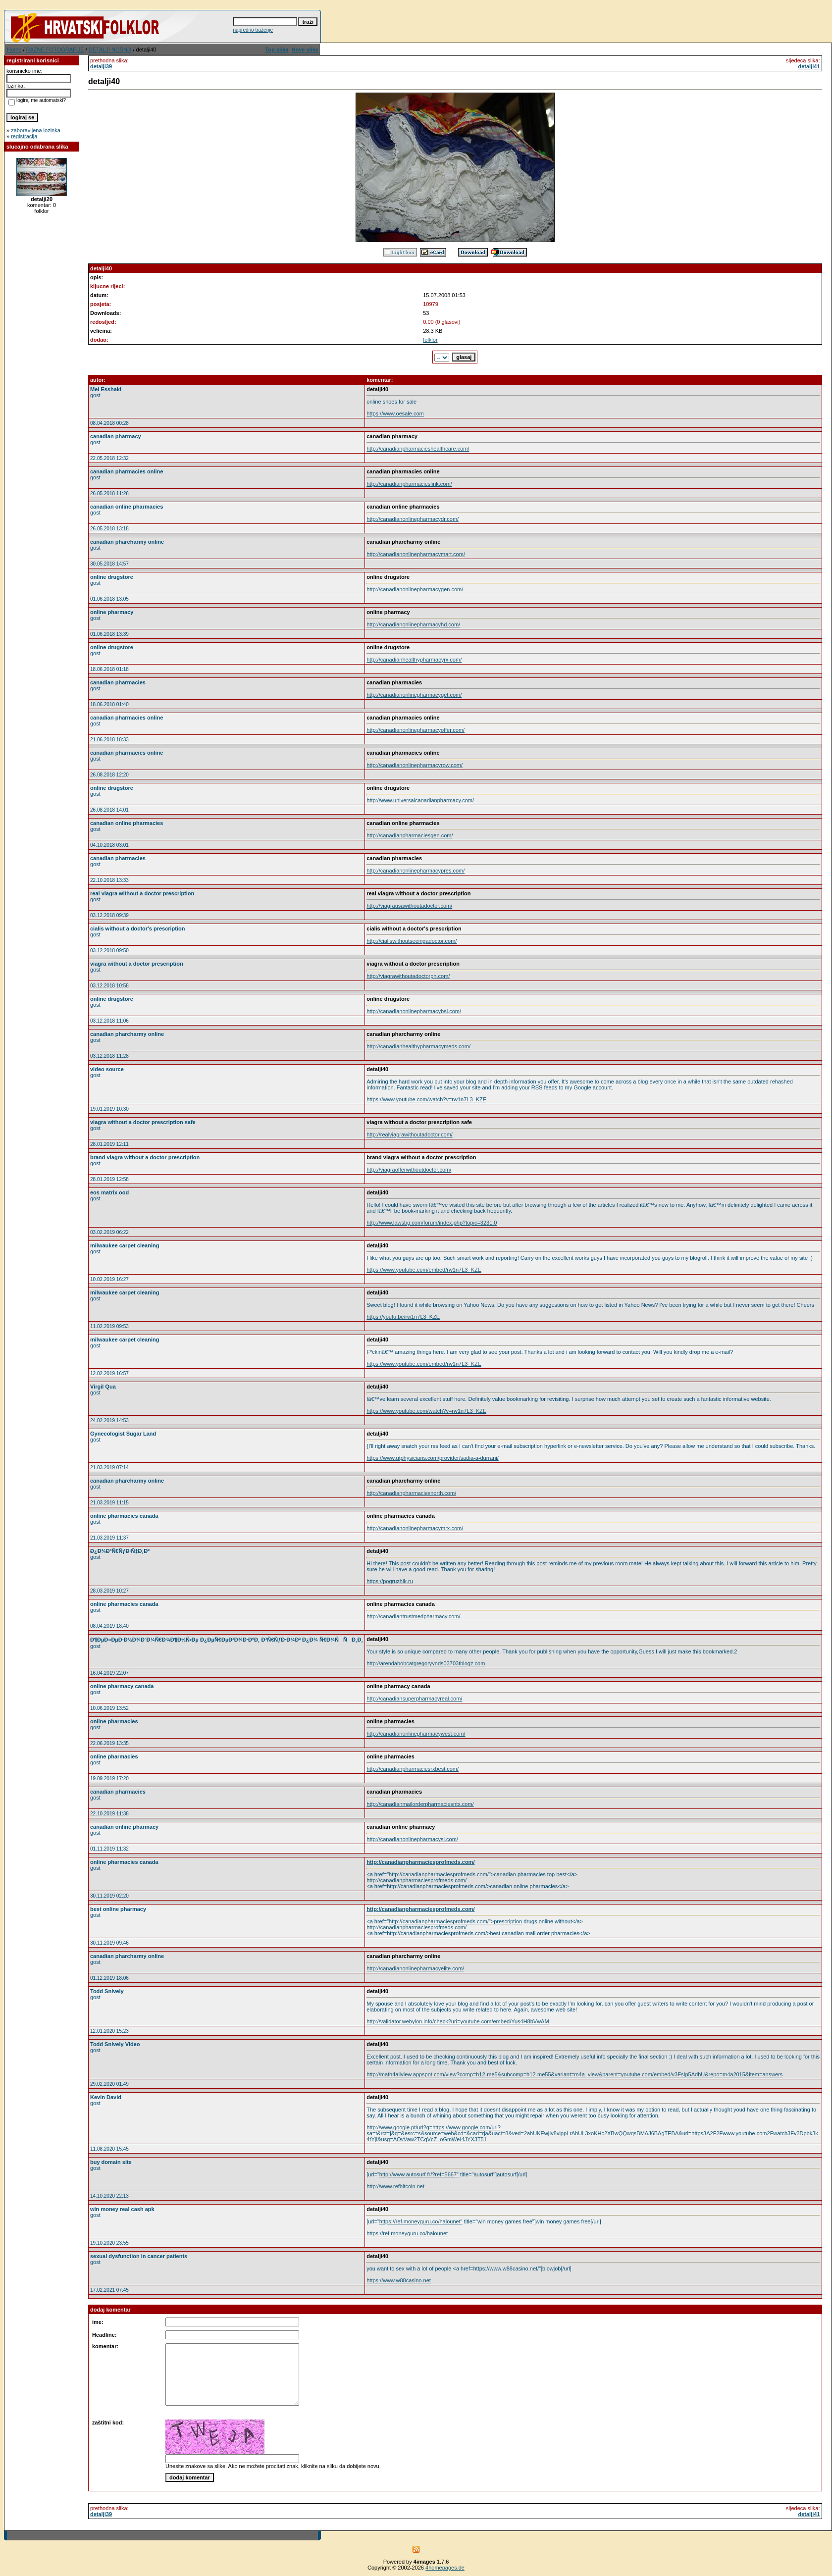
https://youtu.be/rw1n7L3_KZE (403, 1317)
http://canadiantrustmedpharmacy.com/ (413, 1616)
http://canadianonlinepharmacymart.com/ (415, 554)
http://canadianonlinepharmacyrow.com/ (414, 765)
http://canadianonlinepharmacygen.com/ (414, 589)
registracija (24, 136)
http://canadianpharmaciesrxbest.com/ (412, 1769)
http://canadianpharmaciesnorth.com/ (411, 1493)
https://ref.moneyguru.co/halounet (407, 2233)
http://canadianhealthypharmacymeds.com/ (418, 1046)
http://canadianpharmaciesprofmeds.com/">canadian (452, 1874)
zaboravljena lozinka (35, 130)
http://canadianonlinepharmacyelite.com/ (415, 1968)
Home (14, 49)
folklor (430, 340)
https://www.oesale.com (395, 413)
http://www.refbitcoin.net (395, 2186)
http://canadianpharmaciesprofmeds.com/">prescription (455, 1921)
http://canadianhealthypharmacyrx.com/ (414, 660)
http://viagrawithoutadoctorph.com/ (408, 976)
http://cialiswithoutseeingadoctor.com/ (411, 941)
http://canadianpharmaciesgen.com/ (409, 835)
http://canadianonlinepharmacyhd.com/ (413, 624)
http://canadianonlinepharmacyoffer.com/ (415, 730)
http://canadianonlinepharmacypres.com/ (415, 871)
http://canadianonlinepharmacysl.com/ (412, 1839)
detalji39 (101, 66)
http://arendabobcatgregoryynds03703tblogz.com (425, 1663)
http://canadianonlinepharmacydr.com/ (412, 519)
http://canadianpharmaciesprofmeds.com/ (420, 1862)
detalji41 (809, 66)
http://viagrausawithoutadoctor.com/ (409, 906)
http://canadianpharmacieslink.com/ (409, 484)
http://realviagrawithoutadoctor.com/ (409, 1134)
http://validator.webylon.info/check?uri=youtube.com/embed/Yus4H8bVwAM (457, 2021)
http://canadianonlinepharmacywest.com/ (415, 1734)
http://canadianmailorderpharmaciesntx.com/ (419, 1804)
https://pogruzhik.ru (389, 1581)
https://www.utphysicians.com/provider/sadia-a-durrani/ (432, 1458)
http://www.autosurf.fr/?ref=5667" (419, 2174)
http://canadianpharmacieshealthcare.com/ (417, 449)
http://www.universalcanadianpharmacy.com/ (420, 800)
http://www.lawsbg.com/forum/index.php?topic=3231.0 (431, 1223)
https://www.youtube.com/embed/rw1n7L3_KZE (423, 1270)
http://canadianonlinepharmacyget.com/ (414, 695)
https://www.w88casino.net (398, 2280)
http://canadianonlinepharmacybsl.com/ (413, 1011)
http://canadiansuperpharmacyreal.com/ (414, 1698)
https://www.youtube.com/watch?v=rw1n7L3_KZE (426, 1099)
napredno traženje (253, 30)
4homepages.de (445, 2568)
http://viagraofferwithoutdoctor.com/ (408, 1170)
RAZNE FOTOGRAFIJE (55, 49)
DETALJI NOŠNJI (110, 49)
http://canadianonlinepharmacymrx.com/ (414, 1528)
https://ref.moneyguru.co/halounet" (421, 2221)
